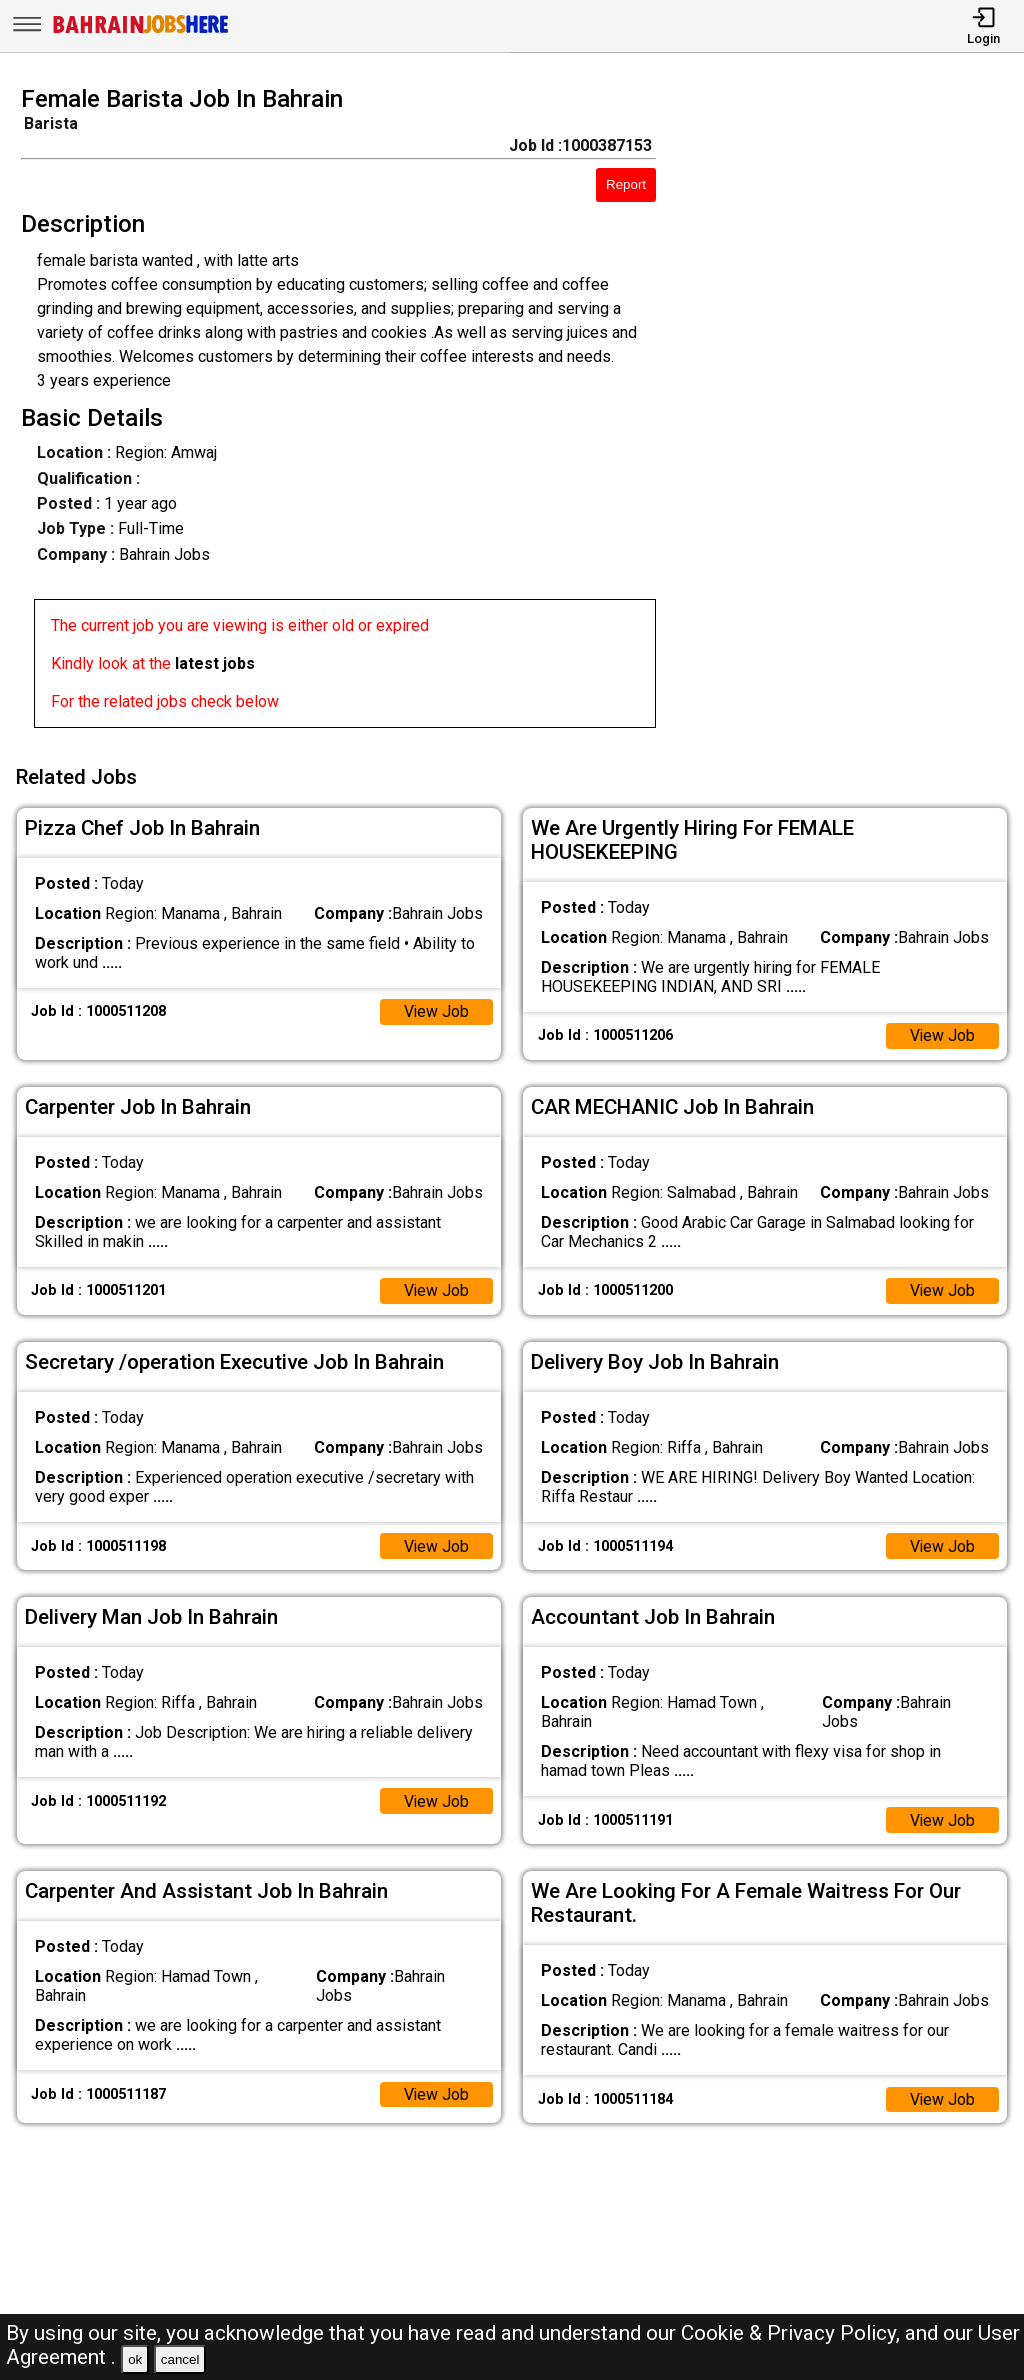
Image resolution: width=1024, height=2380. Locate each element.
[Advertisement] (852, 413)
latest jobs (215, 663)
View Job (436, 1009)
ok (135, 2359)
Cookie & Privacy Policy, (793, 2333)
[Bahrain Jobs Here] (141, 31)
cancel (180, 2359)
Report (626, 184)
